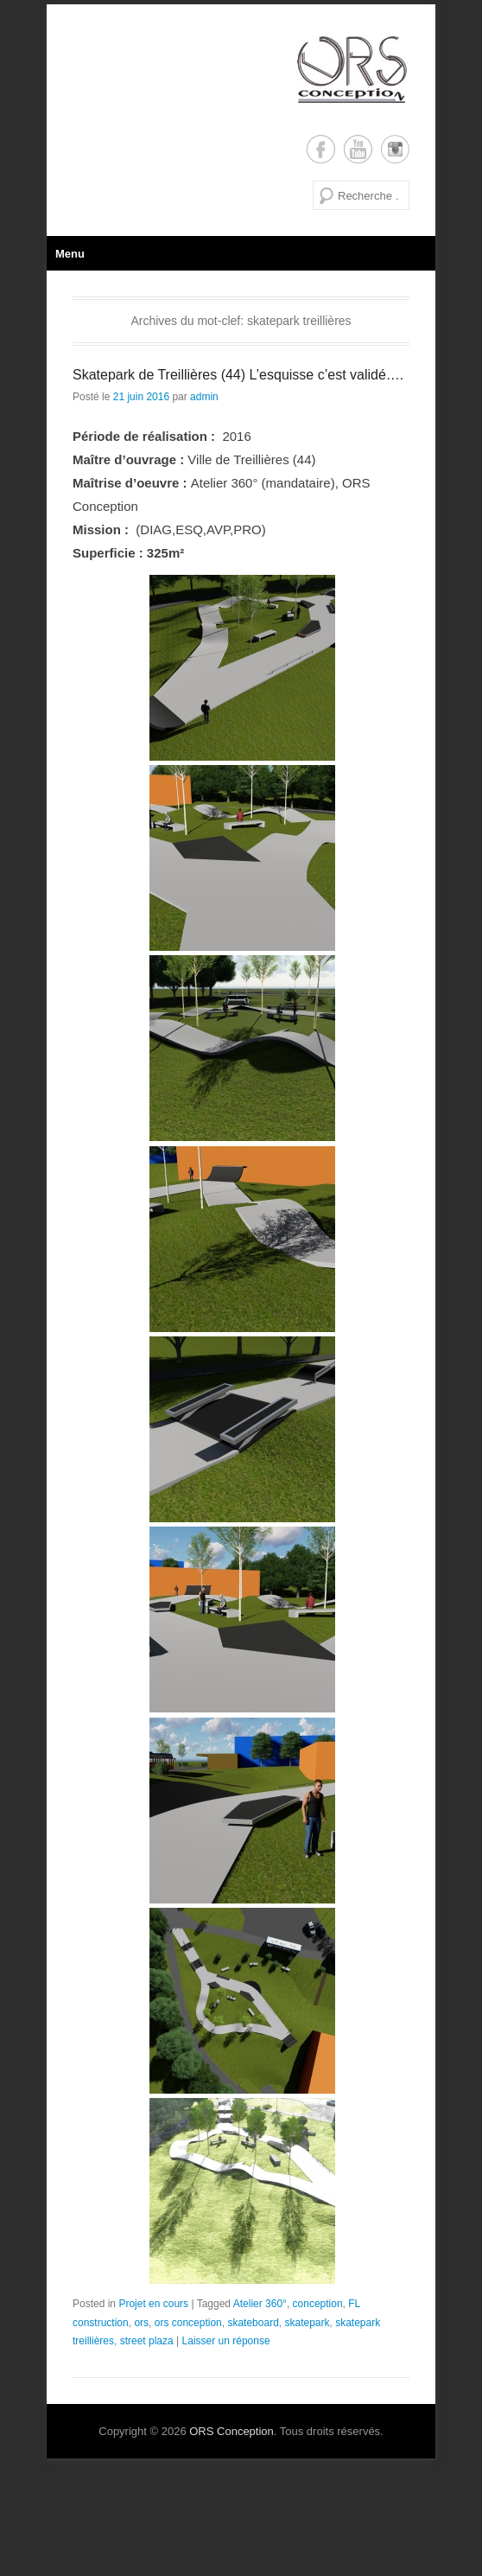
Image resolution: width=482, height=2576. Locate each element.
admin (204, 397)
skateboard (252, 2323)
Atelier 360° (260, 2304)
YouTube (358, 149)
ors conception (188, 2323)
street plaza (147, 2341)
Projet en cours (153, 2304)
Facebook (321, 149)
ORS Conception (231, 2431)
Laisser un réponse (226, 2341)
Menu (70, 253)
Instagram (395, 149)
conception (318, 2304)
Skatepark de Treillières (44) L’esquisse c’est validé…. (238, 374)
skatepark (306, 2323)
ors (141, 2323)
